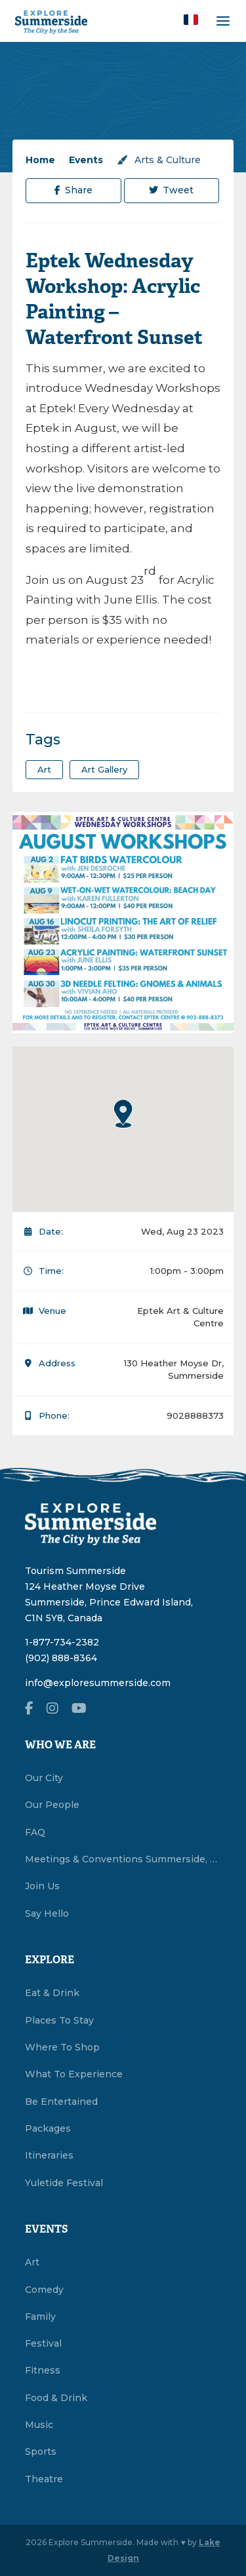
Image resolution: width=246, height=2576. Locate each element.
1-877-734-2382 (62, 1642)
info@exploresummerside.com (98, 1683)
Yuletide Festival (64, 2183)
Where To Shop (62, 2047)
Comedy (44, 2290)
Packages (48, 2128)
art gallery (104, 769)
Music (39, 2425)
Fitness (42, 2370)
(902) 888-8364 (61, 1658)
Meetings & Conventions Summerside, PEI (123, 1859)
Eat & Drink (52, 1993)
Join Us (42, 1886)
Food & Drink (56, 2398)
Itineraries (49, 2155)
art (44, 769)
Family (40, 2316)
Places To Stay (59, 2020)
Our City (44, 1778)
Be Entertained (61, 2101)
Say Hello (47, 1913)
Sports (40, 2451)
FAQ (35, 1832)
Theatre (44, 2479)
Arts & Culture (159, 160)
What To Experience (74, 2074)
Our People (52, 1805)
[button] (190, 20)
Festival (43, 2343)
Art (32, 2262)
